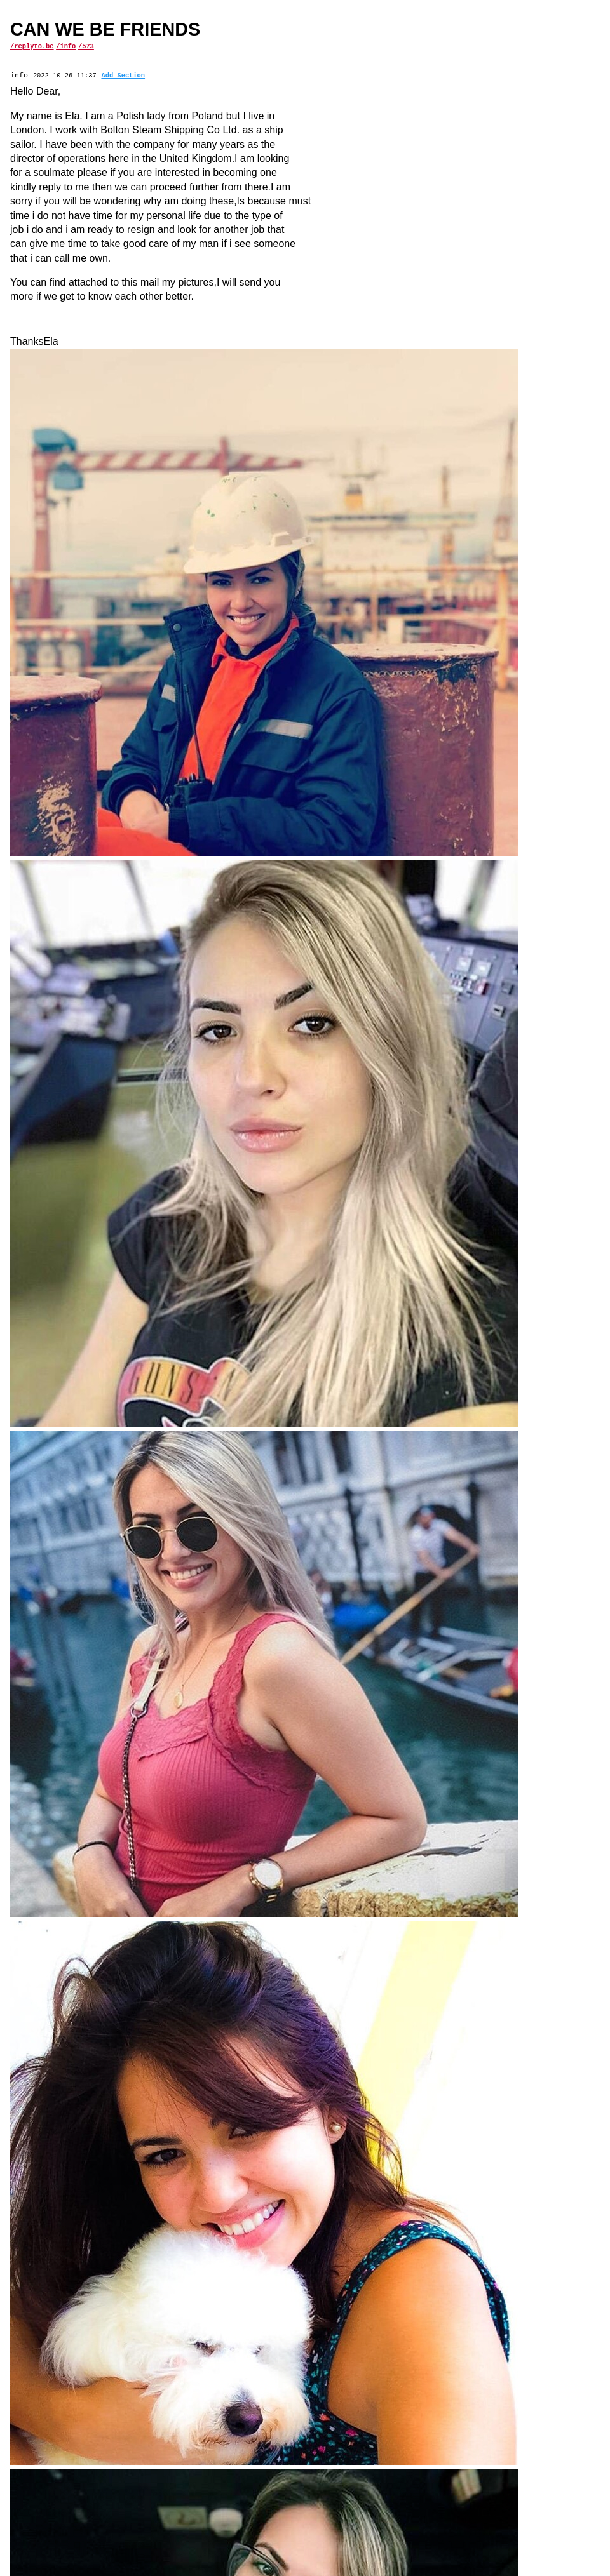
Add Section (123, 76)
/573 (86, 45)
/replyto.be (32, 45)
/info (66, 45)
